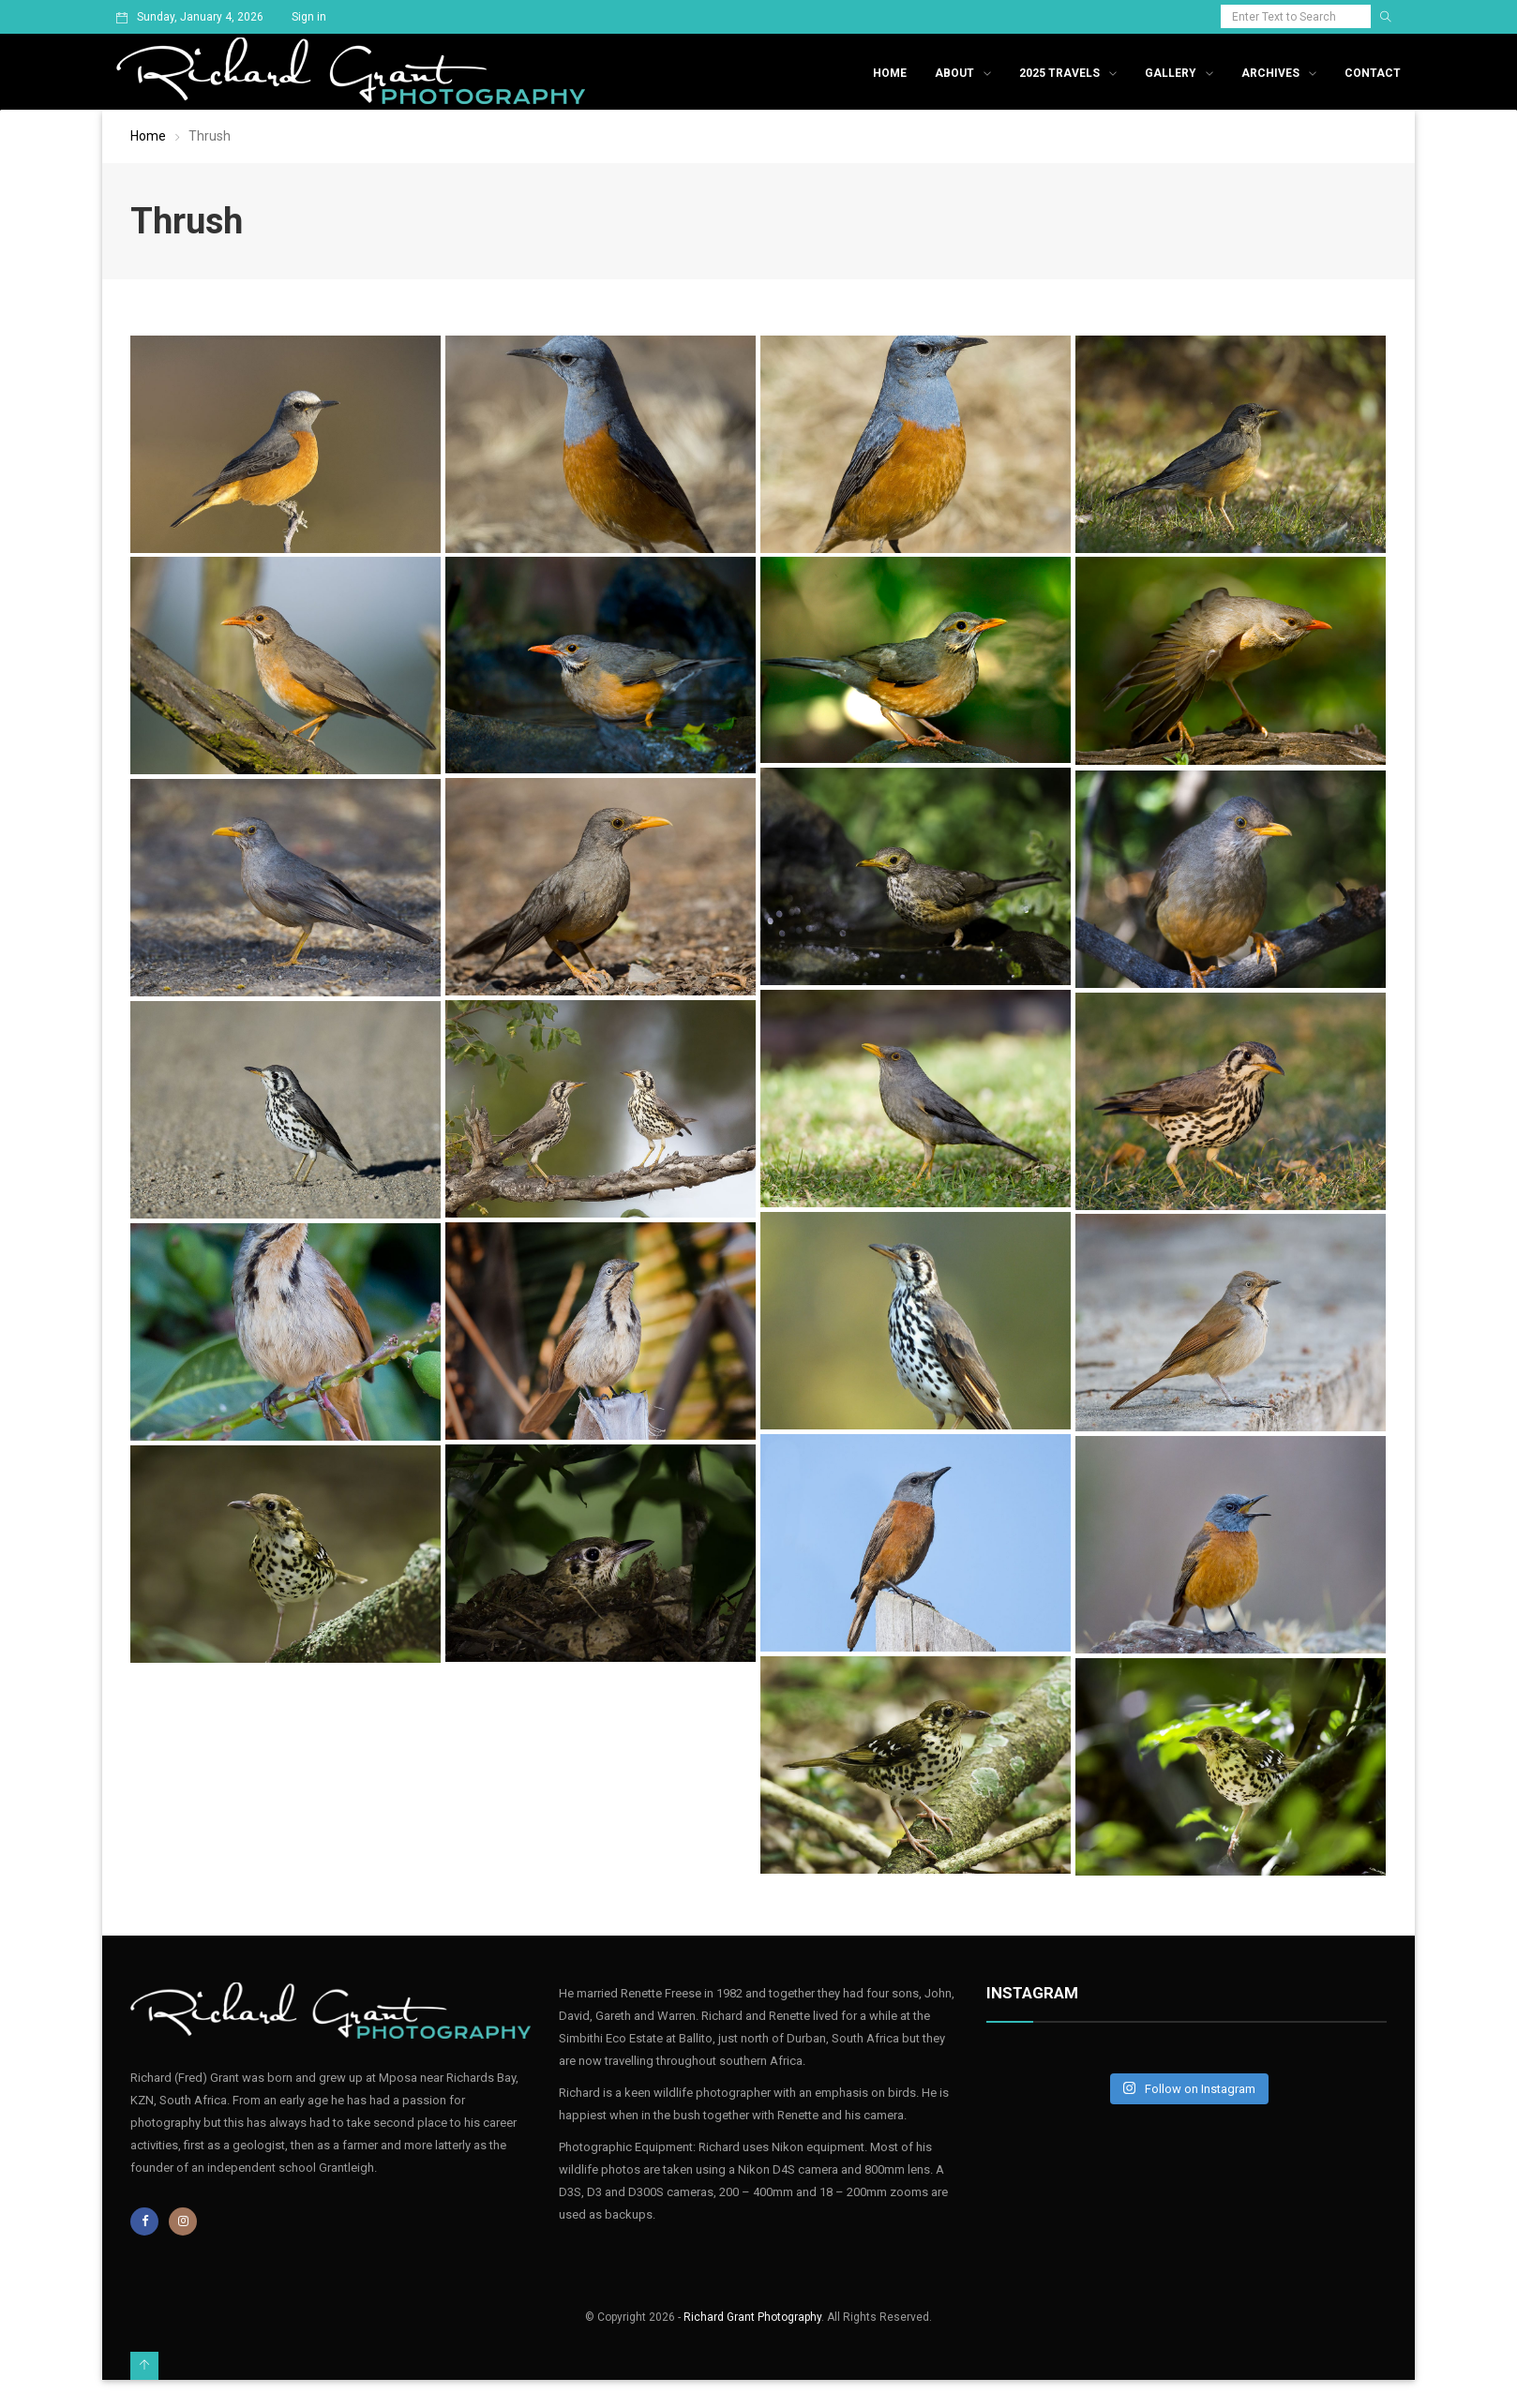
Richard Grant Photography (752, 2317)
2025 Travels (1059, 73)
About (954, 73)
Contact (1372, 73)
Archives (1270, 73)
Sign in (309, 16)
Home (890, 73)
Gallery (1170, 73)
